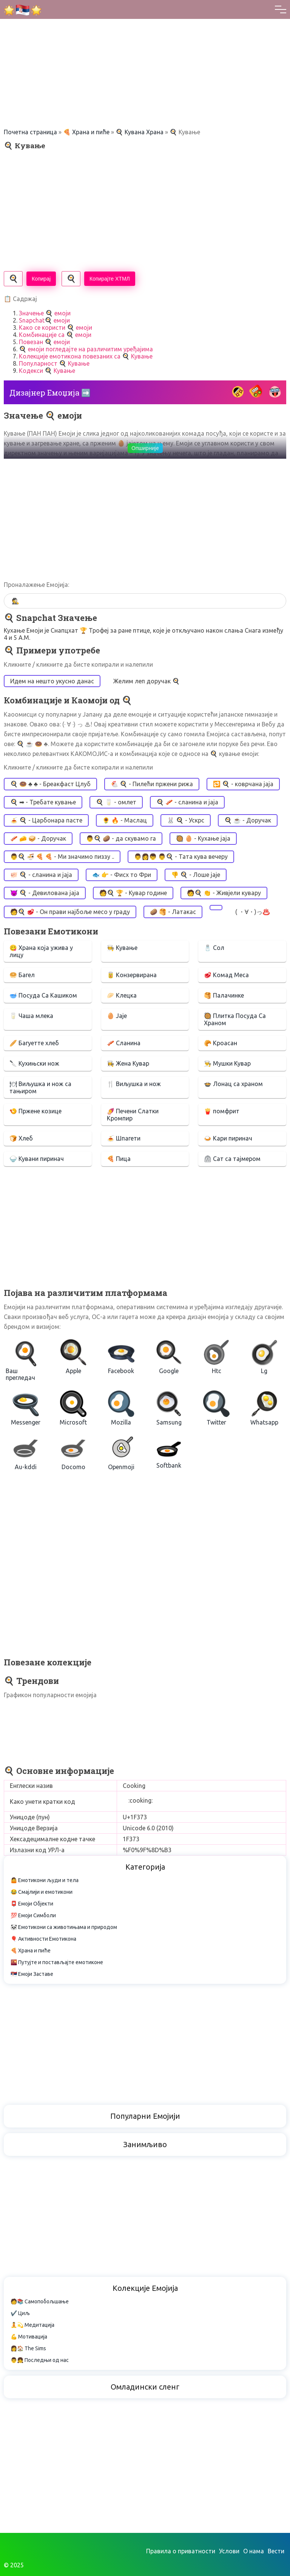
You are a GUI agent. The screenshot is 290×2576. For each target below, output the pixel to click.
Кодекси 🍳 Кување (47, 370)
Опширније (145, 448)
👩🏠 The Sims (28, 2348)
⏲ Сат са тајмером (232, 1158)
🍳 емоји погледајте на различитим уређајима (86, 349)
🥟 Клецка (122, 995)
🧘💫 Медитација (32, 2325)
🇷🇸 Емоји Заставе (32, 1974)
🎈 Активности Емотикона (43, 1939)
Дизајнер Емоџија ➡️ (50, 392)
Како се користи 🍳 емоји (55, 327)
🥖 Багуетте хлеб (34, 1043)
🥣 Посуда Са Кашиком (43, 995)
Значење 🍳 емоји (45, 313)
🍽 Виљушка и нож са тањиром (40, 1087)
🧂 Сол (214, 947)
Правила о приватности (180, 2551)
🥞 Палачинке (224, 995)
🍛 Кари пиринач (228, 1138)
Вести (276, 2551)
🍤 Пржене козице (35, 1111)
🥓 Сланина (123, 1043)
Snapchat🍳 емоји (44, 320)
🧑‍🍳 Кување (122, 947)
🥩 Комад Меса (226, 974)
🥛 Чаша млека (31, 1015)
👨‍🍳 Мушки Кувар (227, 1063)
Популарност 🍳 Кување (54, 363)
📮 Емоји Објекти (32, 1904)
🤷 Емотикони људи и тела (45, 1880)
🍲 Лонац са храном (233, 1083)
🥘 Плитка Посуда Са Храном (235, 1019)
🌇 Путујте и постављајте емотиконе (57, 1962)
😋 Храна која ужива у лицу (41, 951)
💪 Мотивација (29, 2337)
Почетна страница (30, 132)
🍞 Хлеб (21, 1138)
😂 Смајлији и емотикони (41, 1892)
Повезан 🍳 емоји (44, 341)
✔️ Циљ (20, 2313)
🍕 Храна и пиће (86, 132)
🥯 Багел (22, 974)
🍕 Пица (119, 1158)
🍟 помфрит (221, 1111)
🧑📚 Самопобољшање (40, 2301)
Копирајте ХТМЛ (109, 279)
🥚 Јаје (117, 1015)
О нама (253, 2551)
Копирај (41, 279)
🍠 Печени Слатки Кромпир (133, 1115)
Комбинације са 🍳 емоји (55, 334)
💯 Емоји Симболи (33, 1915)
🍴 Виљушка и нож (134, 1083)
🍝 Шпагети (123, 1138)
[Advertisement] (145, 53)
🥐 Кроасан (220, 1043)
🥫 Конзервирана (132, 974)
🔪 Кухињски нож (34, 1063)
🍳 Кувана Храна (140, 132)
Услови (229, 2551)
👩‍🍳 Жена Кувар (128, 1063)
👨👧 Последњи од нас (40, 2360)
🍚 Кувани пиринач (36, 1158)
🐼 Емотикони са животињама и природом (64, 1927)
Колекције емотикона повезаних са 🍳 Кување (86, 356)
